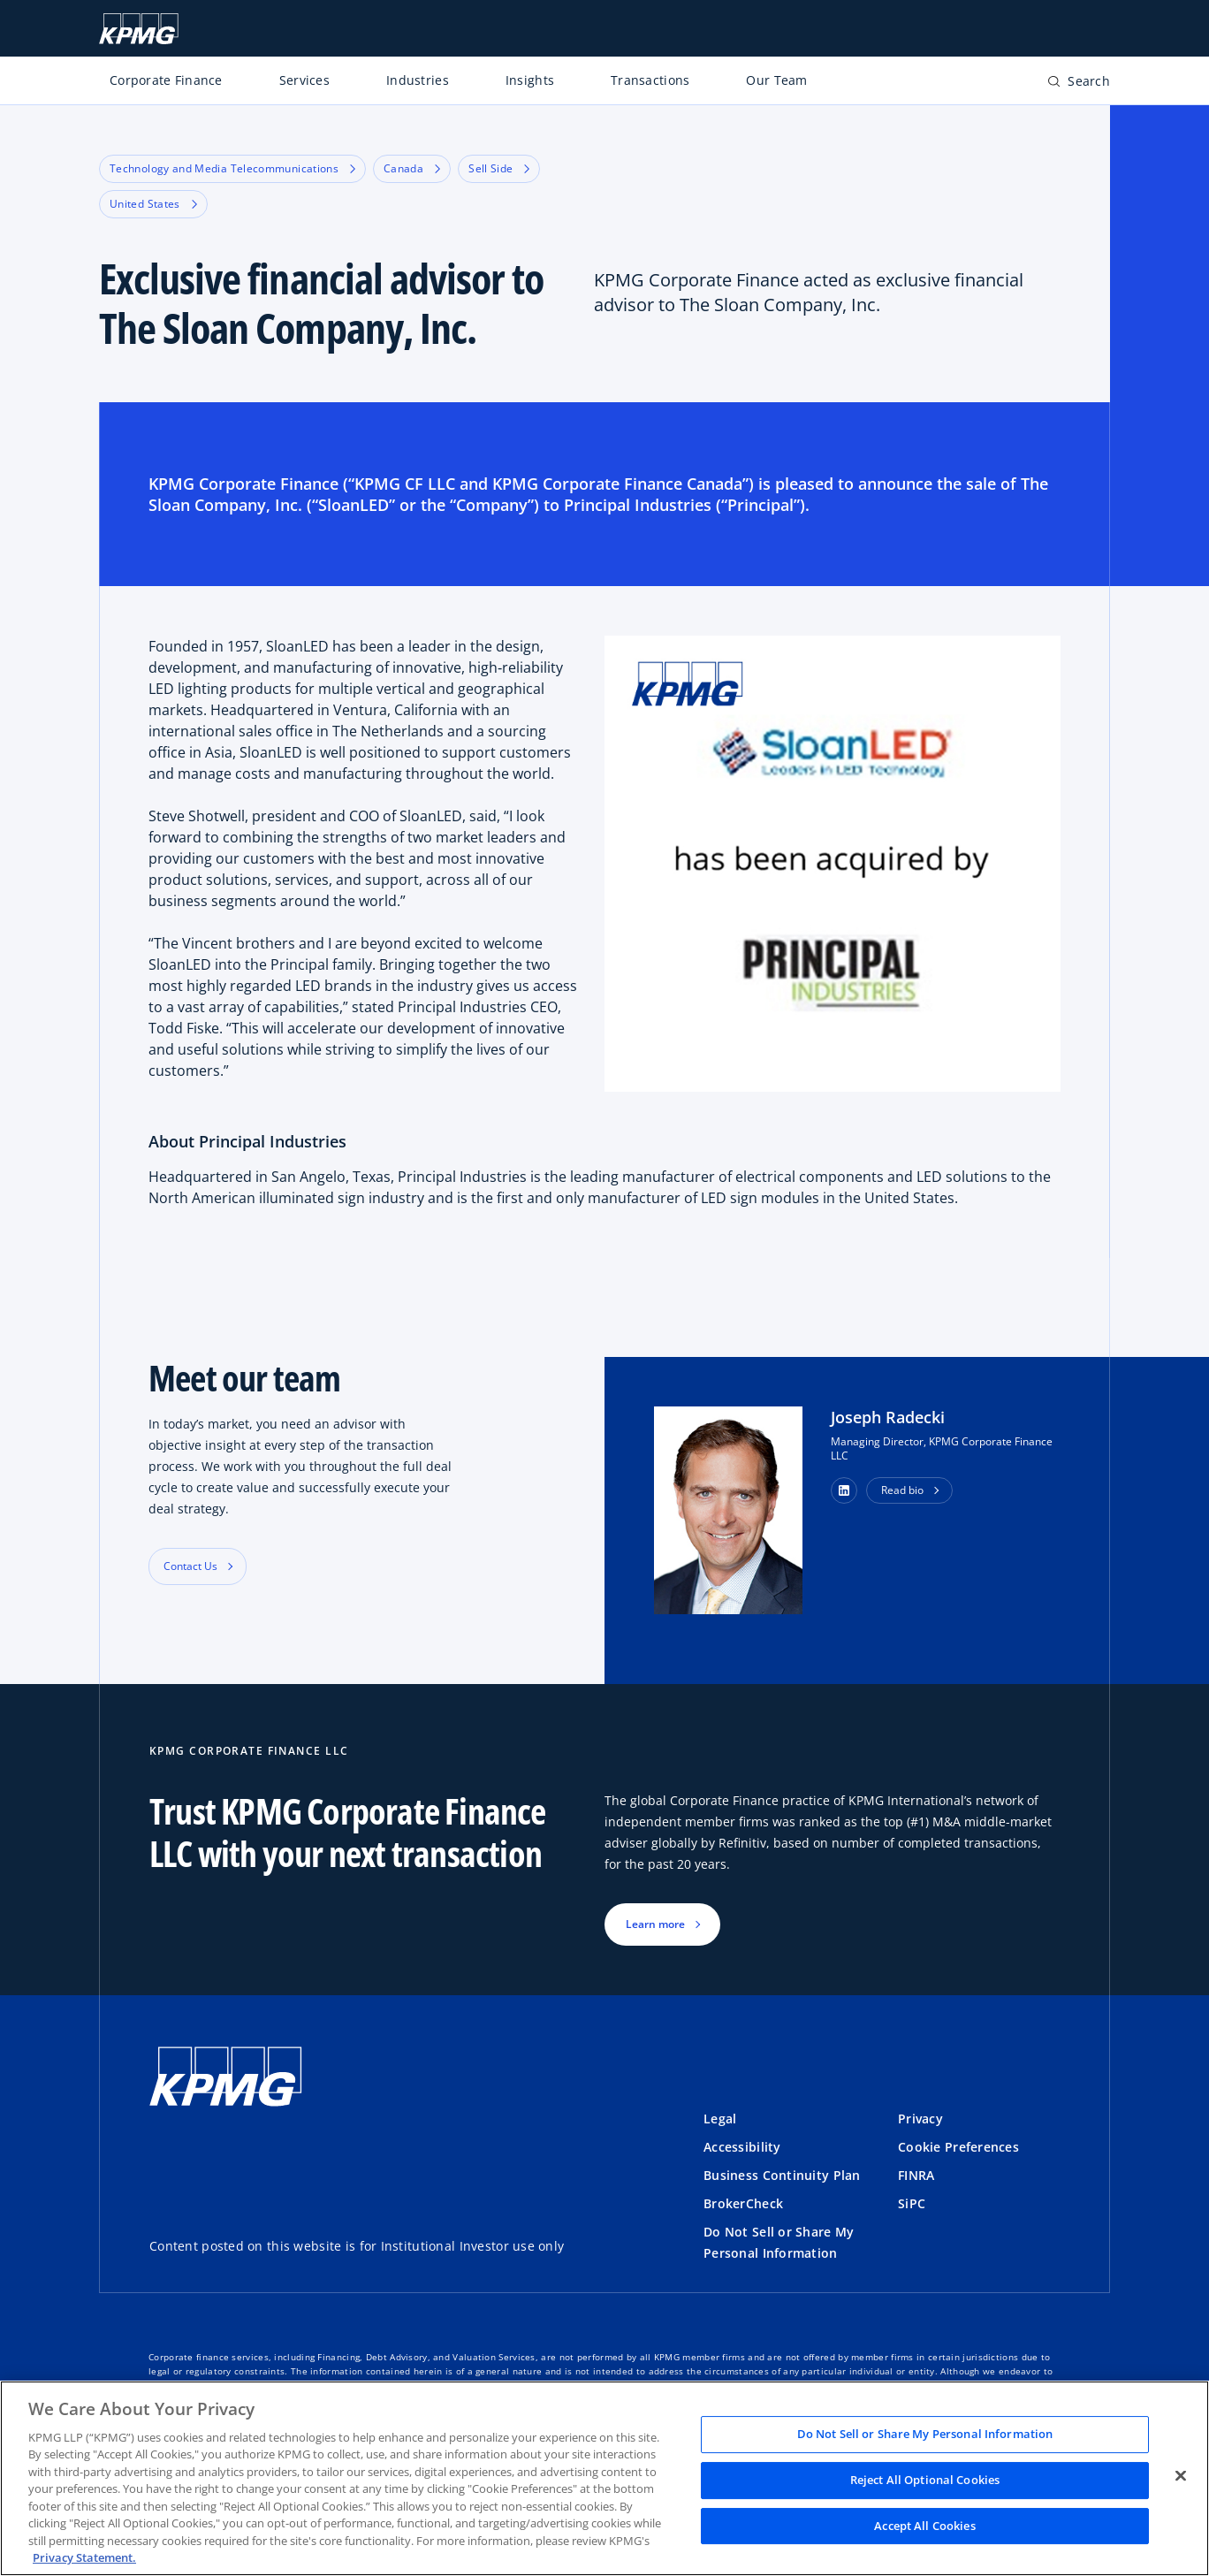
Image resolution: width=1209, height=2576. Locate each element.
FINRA (916, 2175)
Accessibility (742, 2146)
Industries (417, 80)
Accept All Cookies (924, 2526)
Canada (412, 168)
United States (153, 203)
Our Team (776, 80)
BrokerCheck (743, 2203)
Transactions (650, 80)
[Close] (1180, 2476)
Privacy (920, 2118)
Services (304, 80)
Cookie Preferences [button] (958, 2146)
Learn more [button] (655, 1924)
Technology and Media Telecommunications (232, 168)
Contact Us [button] (190, 1566)
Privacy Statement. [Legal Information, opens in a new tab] (84, 2557)
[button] (844, 1490)
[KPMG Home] (139, 28)
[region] (604, 2478)
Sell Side (498, 168)
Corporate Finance (166, 80)
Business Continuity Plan (782, 2175)
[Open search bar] (1078, 84)
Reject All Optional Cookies (925, 2480)
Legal (719, 2118)
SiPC (911, 2203)
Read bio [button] (902, 1490)
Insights (530, 80)
